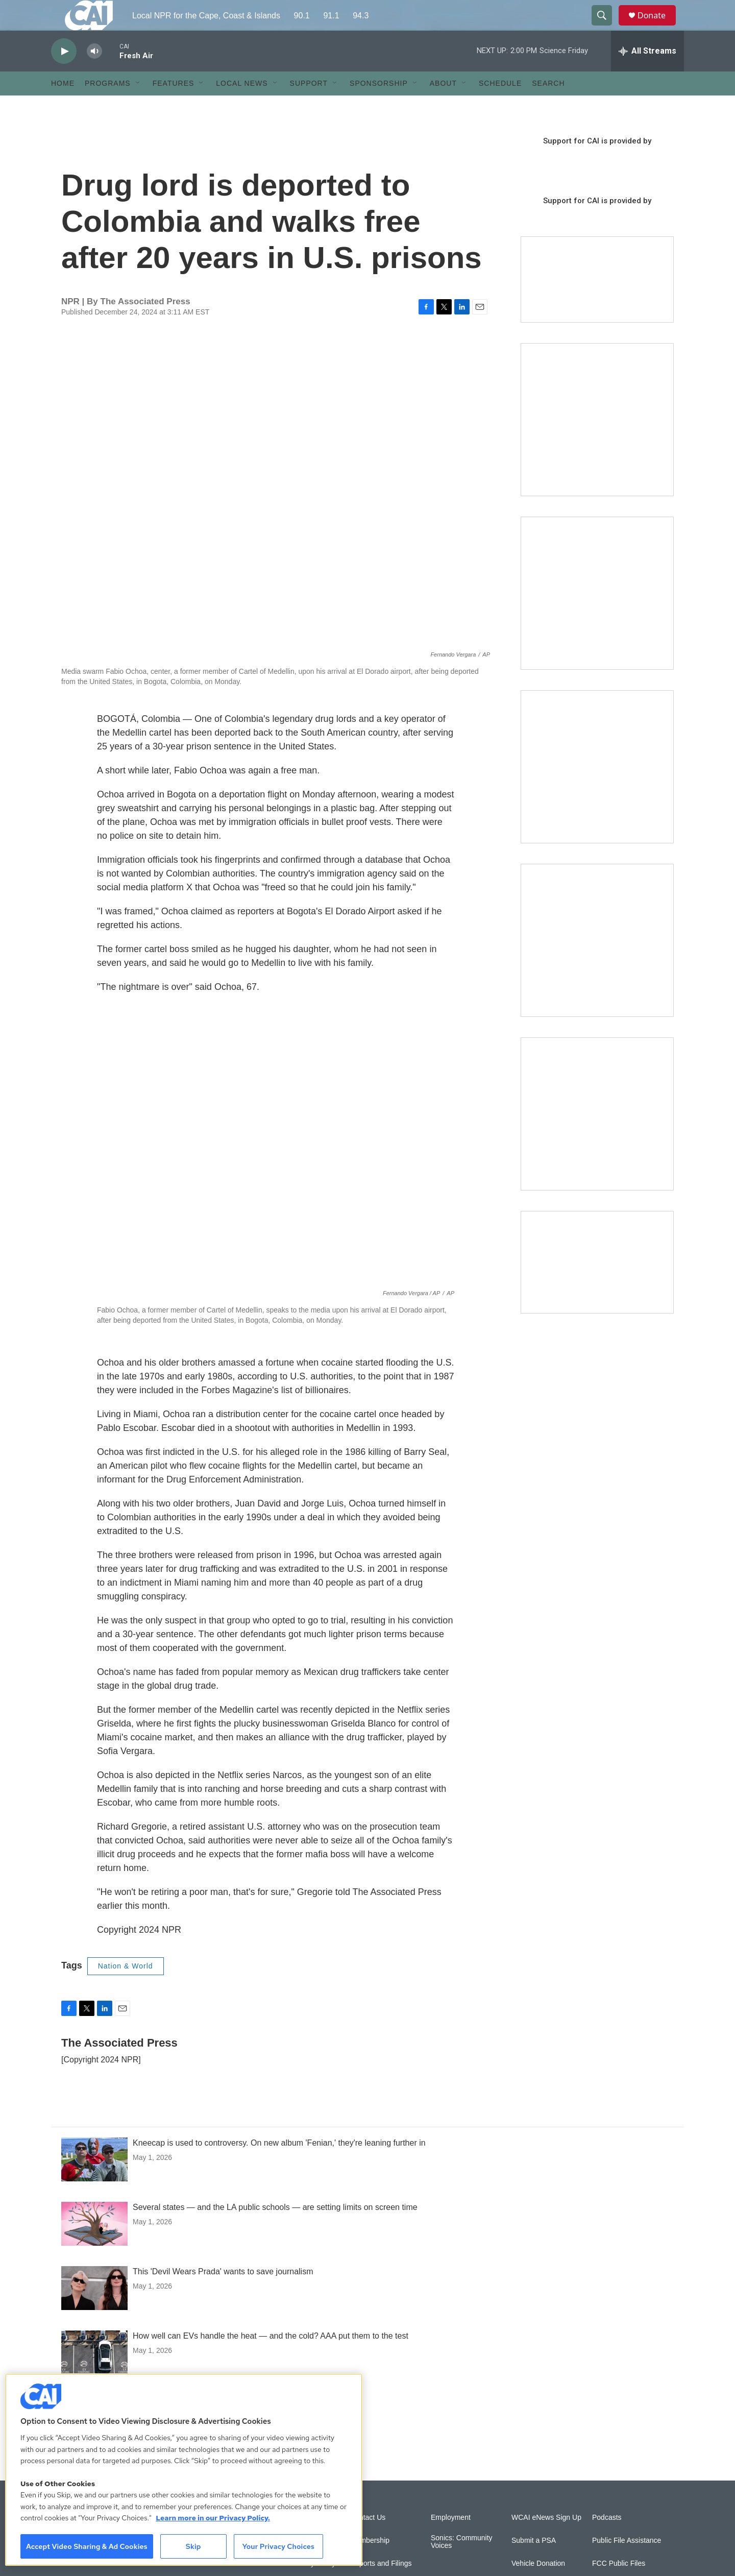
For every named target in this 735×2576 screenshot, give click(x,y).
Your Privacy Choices (278, 2546)
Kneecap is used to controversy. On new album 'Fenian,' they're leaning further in (279, 2165)
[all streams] (647, 74)
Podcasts (607, 2540)
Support (309, 106)
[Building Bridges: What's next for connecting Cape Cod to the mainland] (597, 963)
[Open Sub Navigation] (138, 106)
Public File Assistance (626, 2563)
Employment (451, 2540)
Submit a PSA (533, 2563)
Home (63, 106)
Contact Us (367, 2540)
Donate (658, 26)
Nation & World (125, 1989)
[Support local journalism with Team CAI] (597, 303)
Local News (241, 106)
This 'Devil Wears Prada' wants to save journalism (223, 2294)
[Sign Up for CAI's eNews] (597, 616)
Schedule (500, 106)
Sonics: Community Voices (462, 2565)
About (443, 106)
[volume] (94, 74)
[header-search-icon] (606, 27)
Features (173, 106)
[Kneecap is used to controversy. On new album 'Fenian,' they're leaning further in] (94, 2182)
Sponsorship (379, 106)
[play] (64, 74)
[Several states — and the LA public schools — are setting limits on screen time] (94, 2247)
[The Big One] (597, 790)
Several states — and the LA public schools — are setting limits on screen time (275, 2230)
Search (548, 106)
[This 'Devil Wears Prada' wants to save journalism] (94, 2311)
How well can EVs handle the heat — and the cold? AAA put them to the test (270, 2358)
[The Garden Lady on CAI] (597, 443)
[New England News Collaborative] (597, 1137)
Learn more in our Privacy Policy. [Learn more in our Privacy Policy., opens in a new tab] (213, 2517)
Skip (193, 2546)
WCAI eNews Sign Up (546, 2540)
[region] (183, 2469)
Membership (369, 2563)
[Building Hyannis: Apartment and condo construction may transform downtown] (597, 1285)
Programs (108, 106)
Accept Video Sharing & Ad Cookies (87, 2546)
